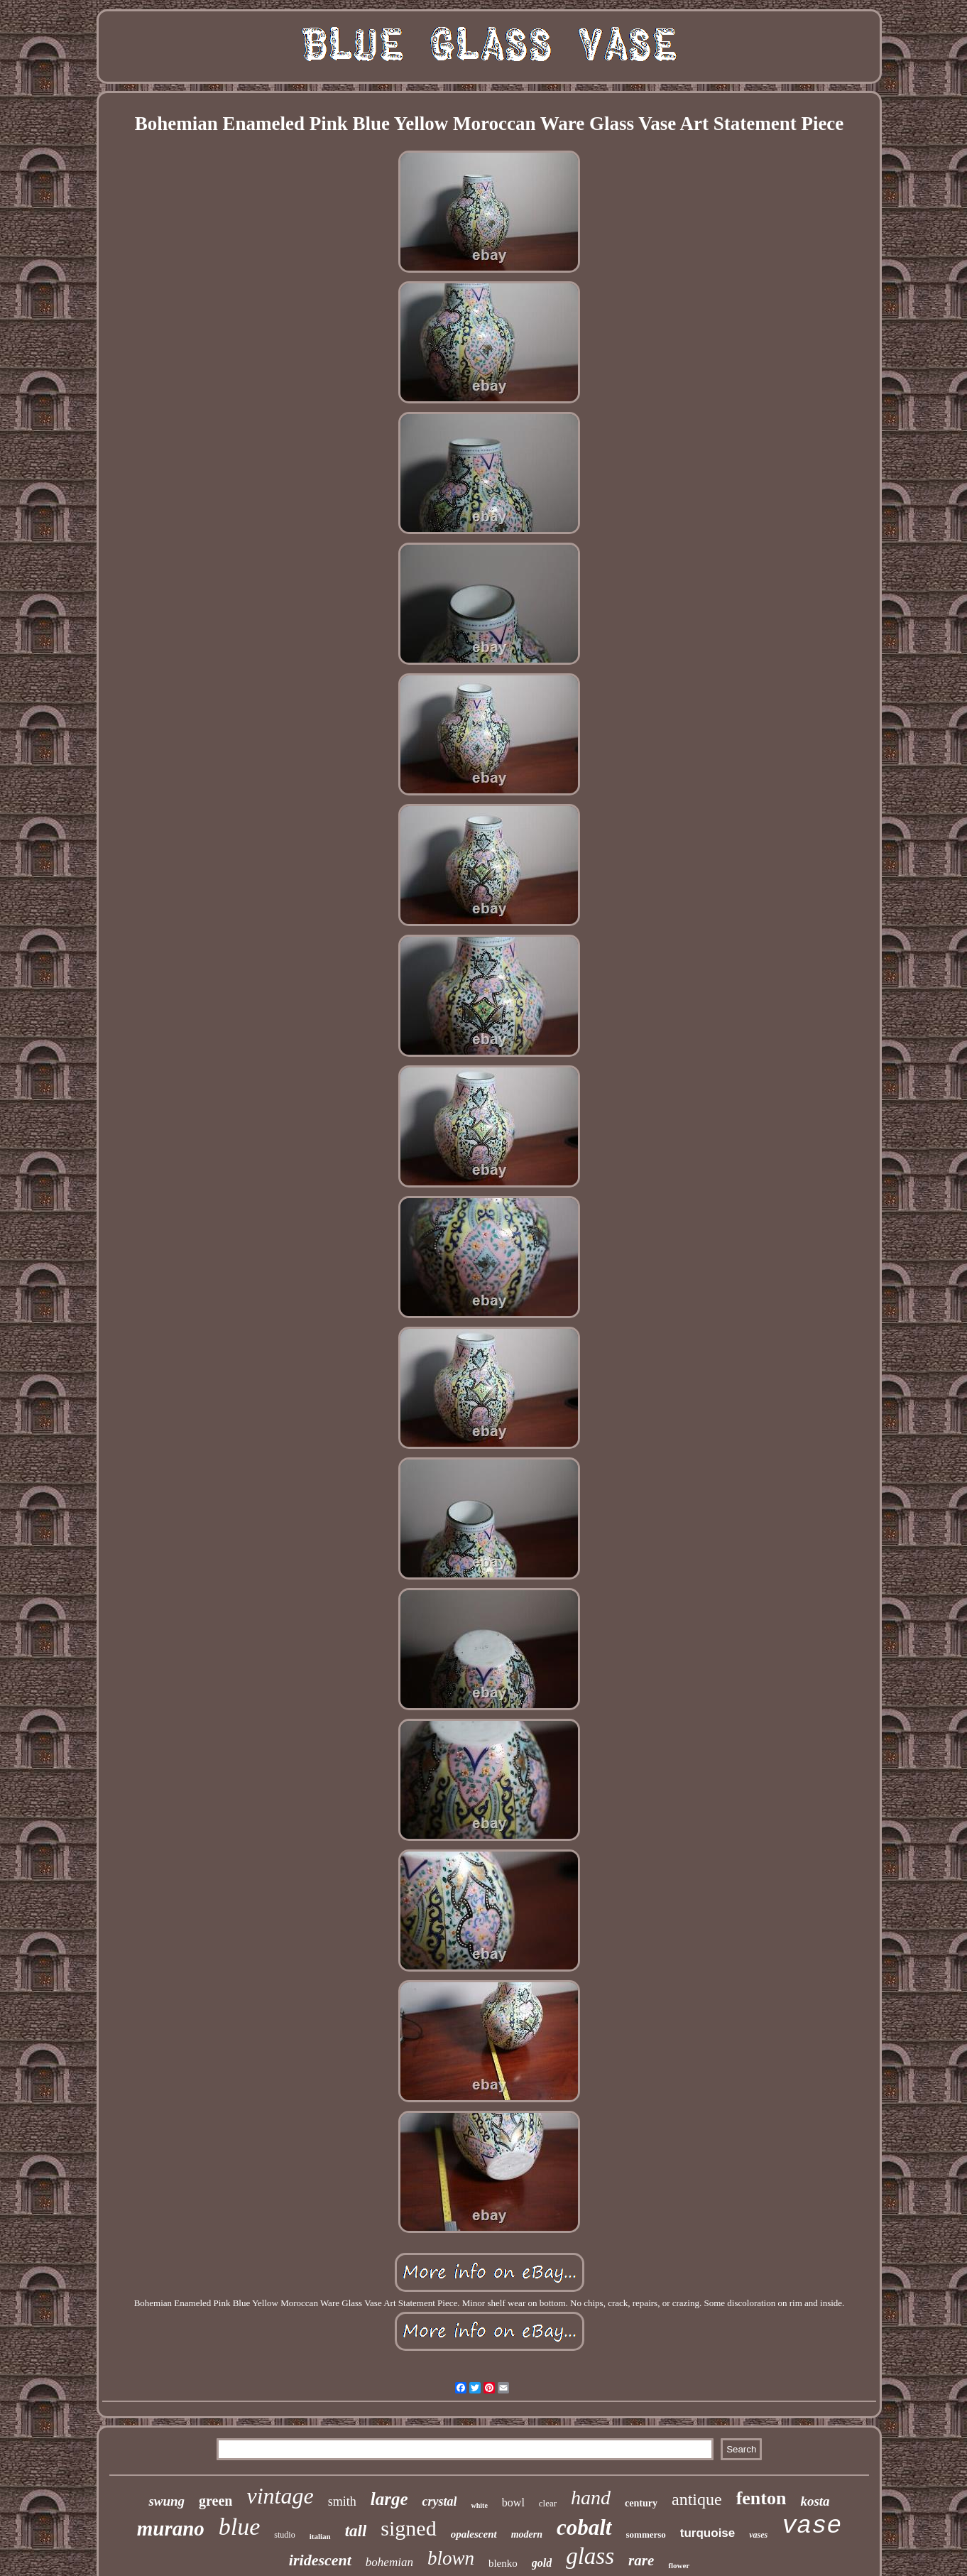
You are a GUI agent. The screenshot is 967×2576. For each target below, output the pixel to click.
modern (526, 2534)
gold (542, 2563)
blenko (503, 2563)
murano (170, 2528)
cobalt (584, 2527)
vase (811, 2526)
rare (641, 2560)
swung (166, 2501)
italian (320, 2536)
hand (591, 2498)
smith (342, 2501)
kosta (814, 2501)
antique (697, 2499)
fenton (761, 2498)
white (479, 2505)
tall (356, 2531)
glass (590, 2556)
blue (240, 2526)
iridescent (320, 2560)
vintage (280, 2496)
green (215, 2501)
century (641, 2503)
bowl (513, 2502)
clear (548, 2503)
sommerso (646, 2534)
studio (284, 2535)
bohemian (389, 2562)
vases (758, 2535)
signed (408, 2528)
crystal (439, 2501)
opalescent (474, 2534)
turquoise (707, 2533)
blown (450, 2558)
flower (678, 2565)
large (389, 2499)
